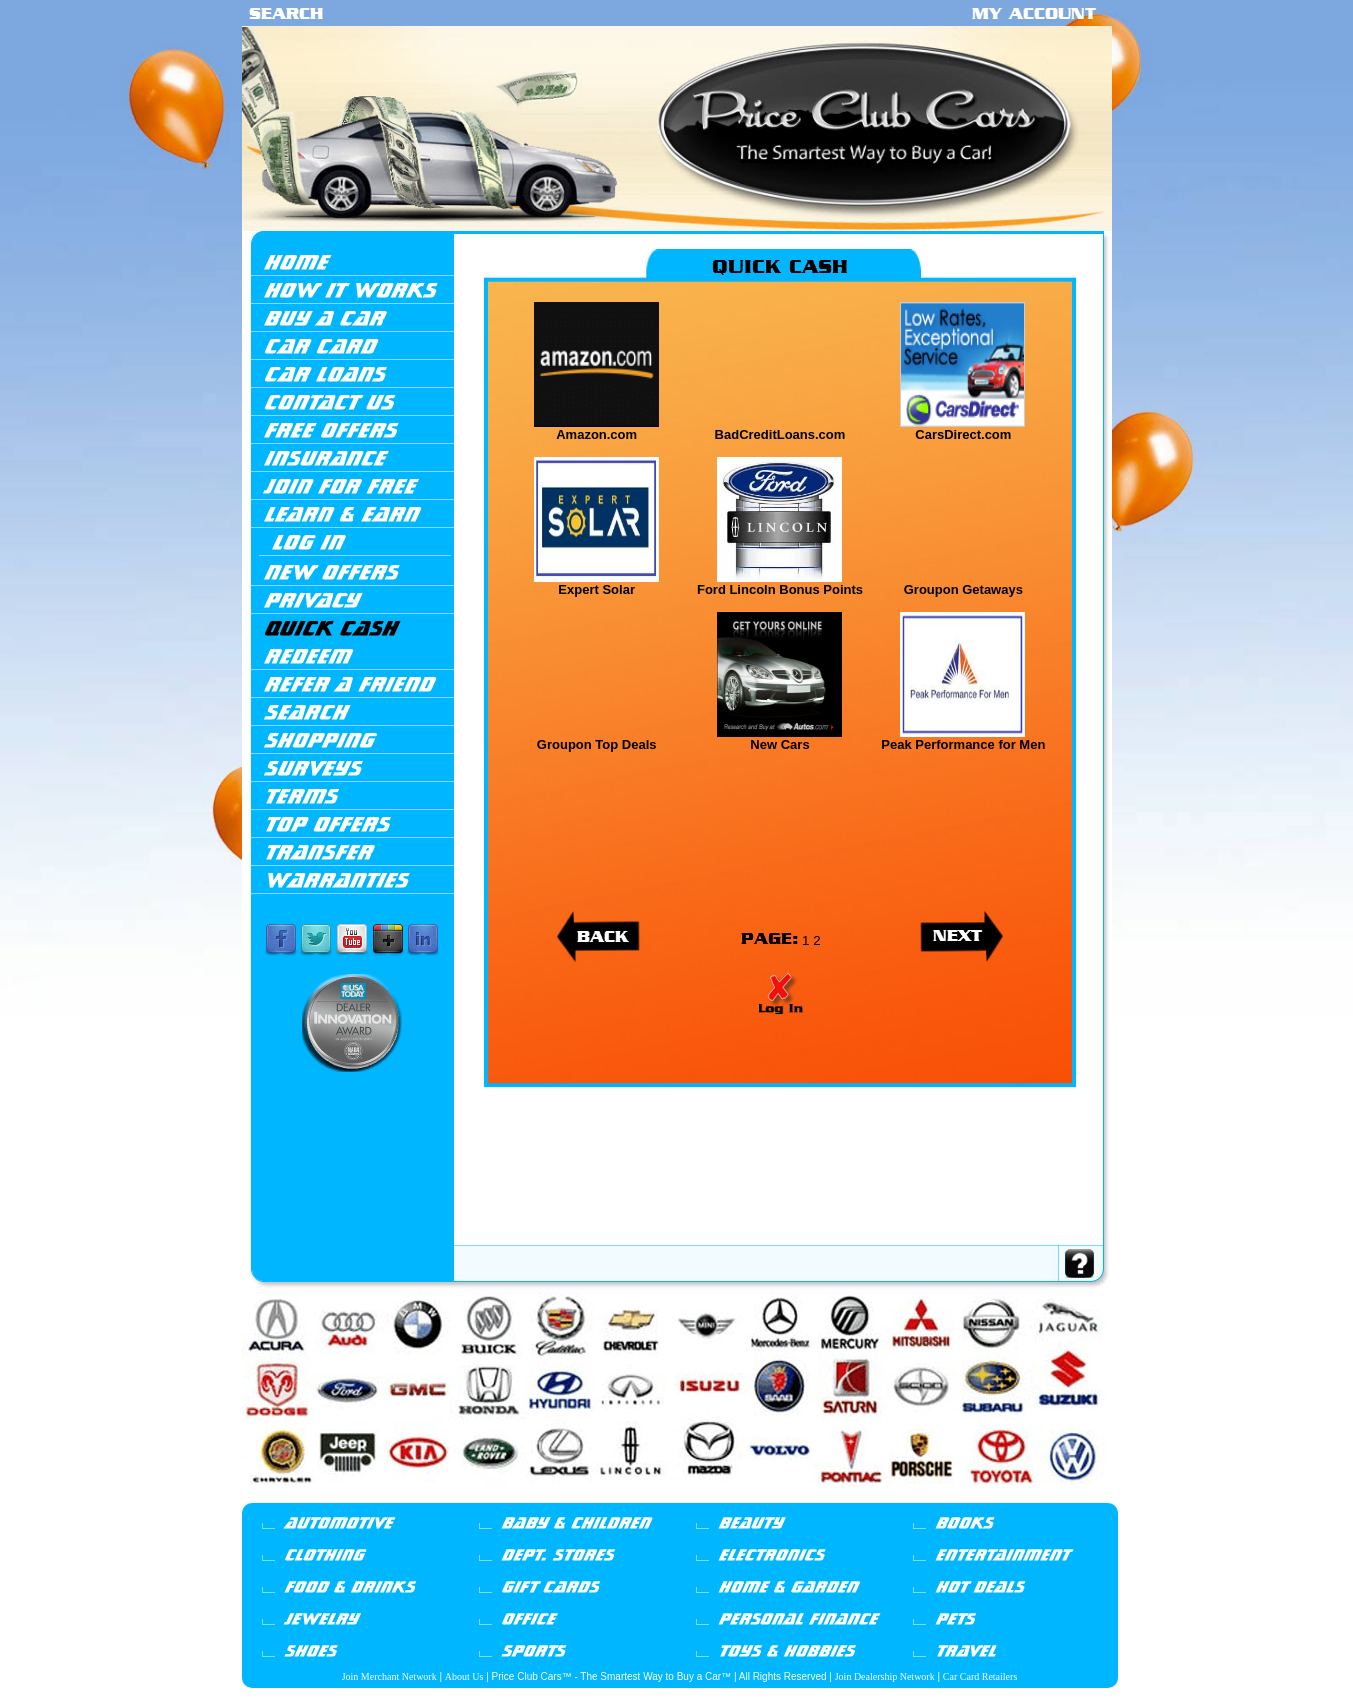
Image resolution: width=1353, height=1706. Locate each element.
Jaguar (591, 1497)
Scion (947, 1497)
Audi (322, 1497)
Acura (296, 1495)
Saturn (928, 1497)
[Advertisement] (780, 1193)
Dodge (454, 1497)
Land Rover (645, 1497)
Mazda (713, 1497)
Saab (910, 1497)
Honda (508, 1497)
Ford (472, 1497)
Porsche (890, 1497)
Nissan (846, 1497)
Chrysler (431, 1497)
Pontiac (868, 1497)
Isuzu (572, 1497)
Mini (732, 1497)
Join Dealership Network (885, 1676)
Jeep (608, 1497)
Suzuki (987, 1497)
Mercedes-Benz (761, 1497)
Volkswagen (1034, 1497)
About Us (464, 1676)
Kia (622, 1497)
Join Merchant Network (389, 1676)
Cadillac (379, 1497)
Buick (358, 1497)
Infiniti (553, 1497)
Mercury (793, 1497)
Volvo (1061, 1497)
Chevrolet (406, 1497)
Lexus (670, 1497)
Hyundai (530, 1497)
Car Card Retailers (980, 1676)
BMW (339, 1497)
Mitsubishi (821, 1497)
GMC (489, 1497)
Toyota (1008, 1497)
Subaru (966, 1497)
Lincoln (691, 1497)
